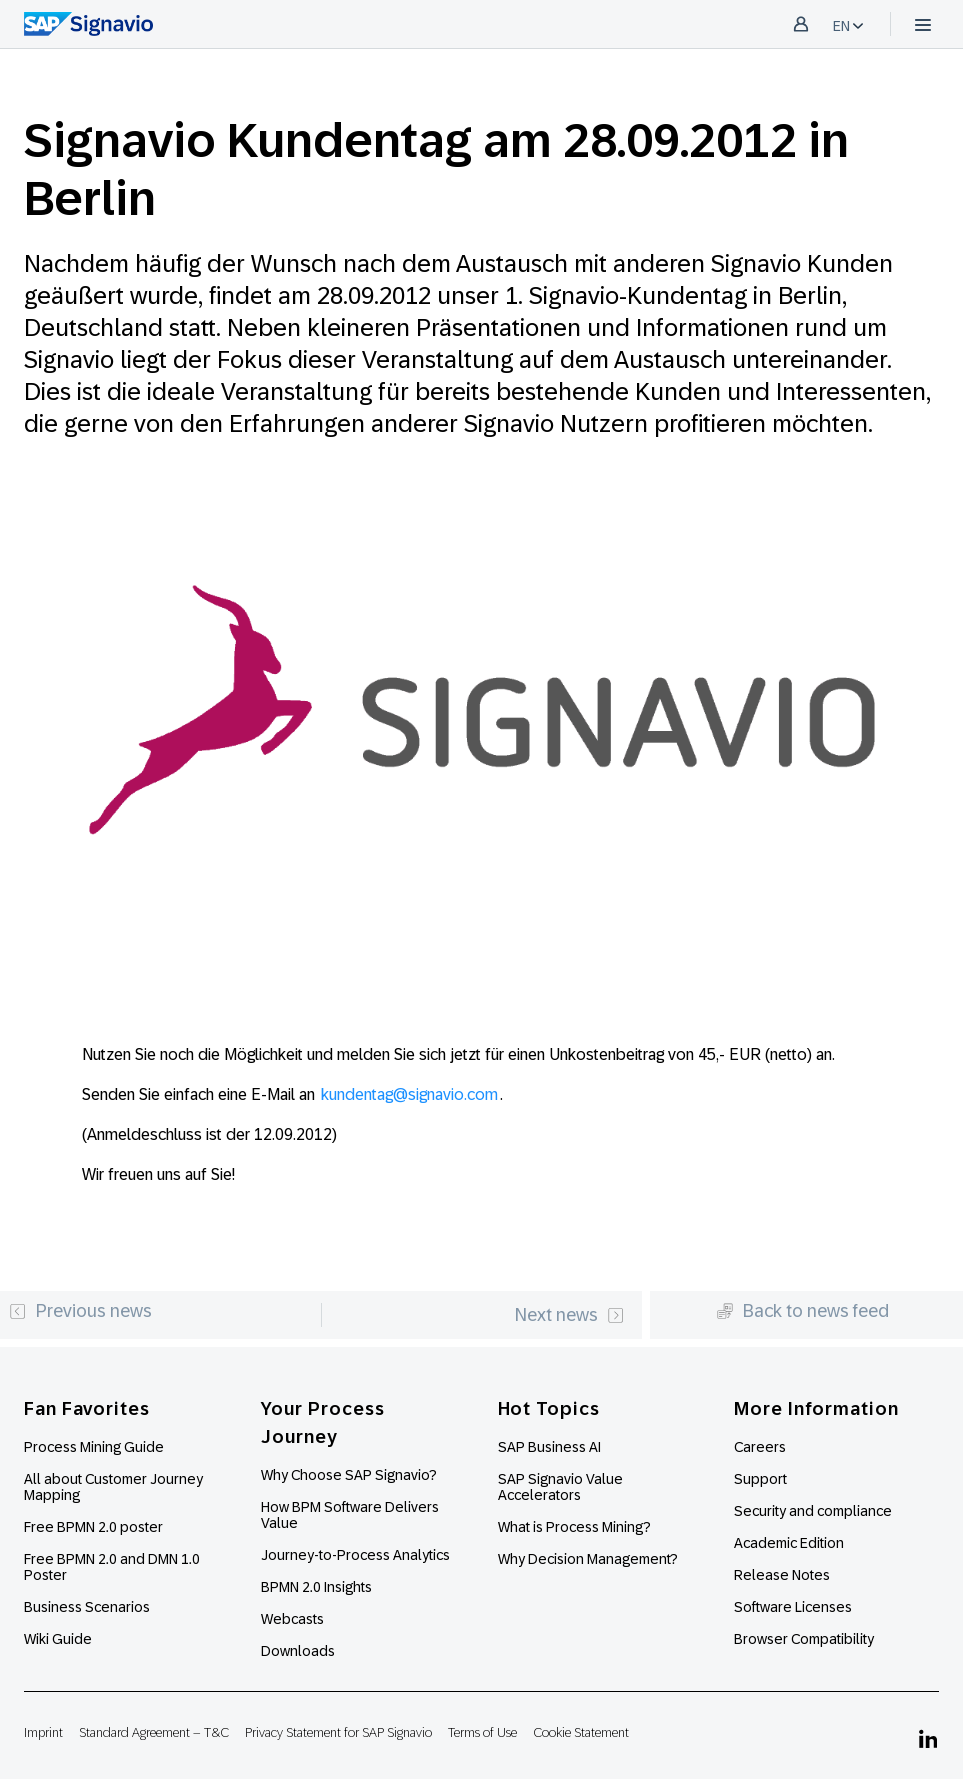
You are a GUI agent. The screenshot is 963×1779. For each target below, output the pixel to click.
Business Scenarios (87, 1607)
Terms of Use (482, 1732)
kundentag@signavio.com (409, 1094)
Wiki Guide (58, 1639)
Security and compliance (813, 1511)
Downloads (298, 1651)
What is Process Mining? (574, 1527)
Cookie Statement (581, 1732)
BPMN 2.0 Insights (316, 1587)
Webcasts (292, 1619)
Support (760, 1479)
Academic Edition (789, 1543)
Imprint (43, 1732)
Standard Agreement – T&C (154, 1732)
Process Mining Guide (94, 1447)
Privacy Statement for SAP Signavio (338, 1732)
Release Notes (782, 1575)
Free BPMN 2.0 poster (93, 1527)
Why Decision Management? (588, 1559)
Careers (760, 1447)
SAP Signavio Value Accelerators (560, 1487)
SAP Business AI (549, 1447)
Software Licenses (793, 1607)
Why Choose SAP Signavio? (349, 1475)
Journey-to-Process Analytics (357, 1555)
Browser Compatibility (804, 1639)
